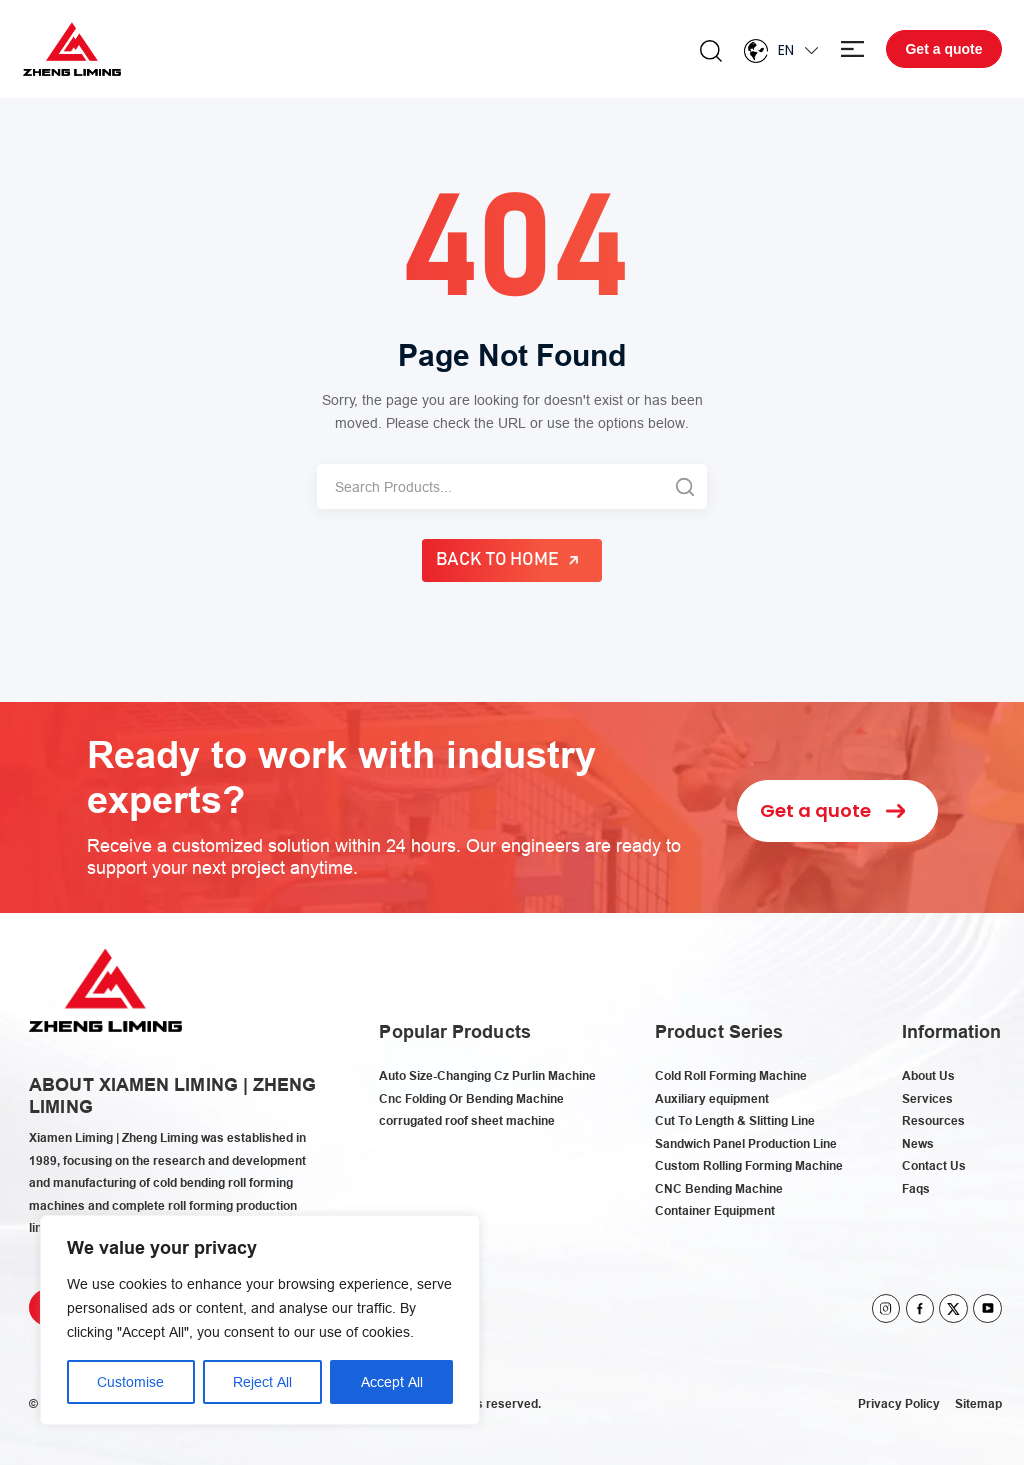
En (786, 50)
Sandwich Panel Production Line (746, 1143)
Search (711, 51)
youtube (987, 1308)
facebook (920, 1308)
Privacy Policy (899, 1403)
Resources (933, 1120)
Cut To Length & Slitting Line (735, 1120)
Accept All (392, 1382)
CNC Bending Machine (719, 1188)
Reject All (262, 1382)
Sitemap (978, 1403)
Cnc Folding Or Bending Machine (471, 1098)
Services (927, 1098)
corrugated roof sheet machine (467, 1120)
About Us (928, 1075)
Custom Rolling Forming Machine (749, 1165)
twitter (953, 1308)
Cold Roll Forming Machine (731, 1075)
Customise (130, 1382)
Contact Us (934, 1165)
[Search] (489, 486)
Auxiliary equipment (712, 1098)
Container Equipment (715, 1210)
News (918, 1143)
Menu (852, 49)
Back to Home (498, 560)
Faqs (916, 1188)
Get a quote (943, 49)
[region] (260, 1320)
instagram (886, 1308)
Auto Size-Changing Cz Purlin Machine (487, 1075)
